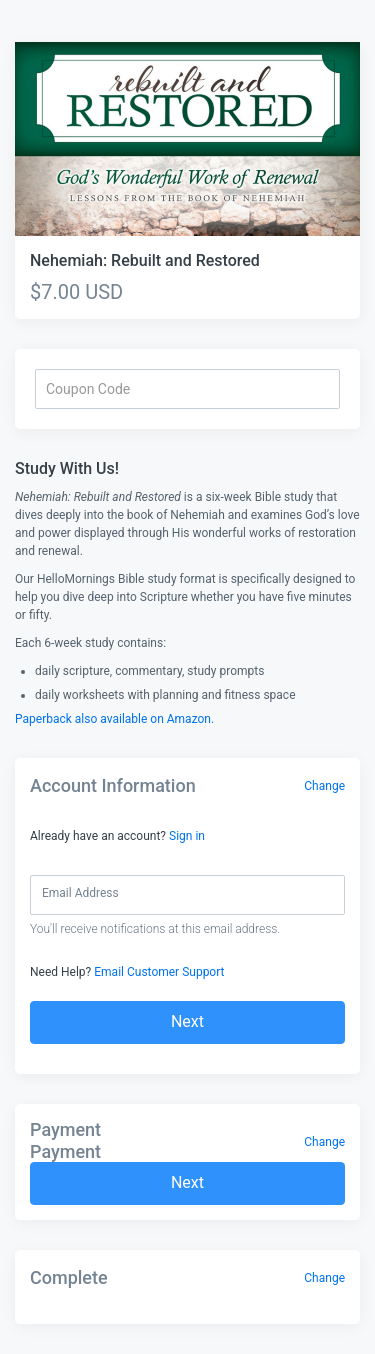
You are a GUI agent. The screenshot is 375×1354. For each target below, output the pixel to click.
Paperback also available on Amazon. (114, 719)
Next (187, 1021)
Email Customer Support (159, 972)
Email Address (80, 893)
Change (324, 786)
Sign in (187, 836)
